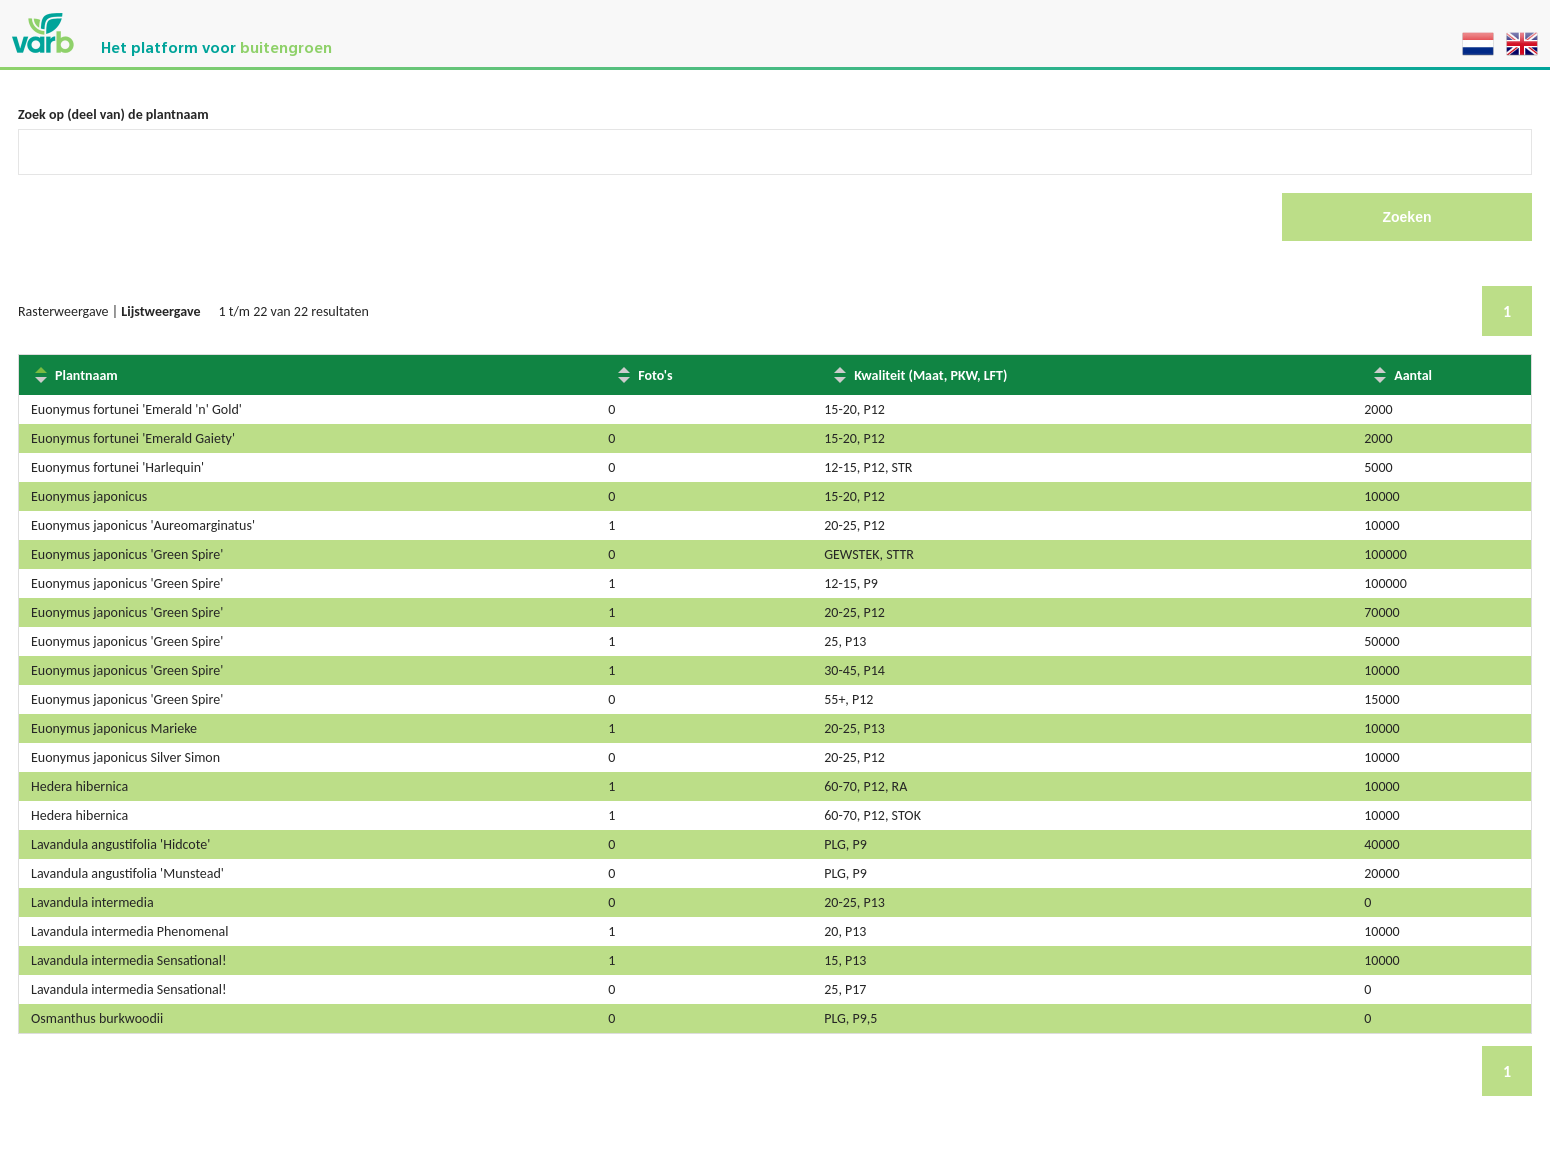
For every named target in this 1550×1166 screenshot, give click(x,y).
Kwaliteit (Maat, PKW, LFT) (930, 375)
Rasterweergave (63, 311)
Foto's (655, 375)
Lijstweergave (160, 311)
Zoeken (1406, 217)
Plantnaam (86, 375)
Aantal (1413, 375)
